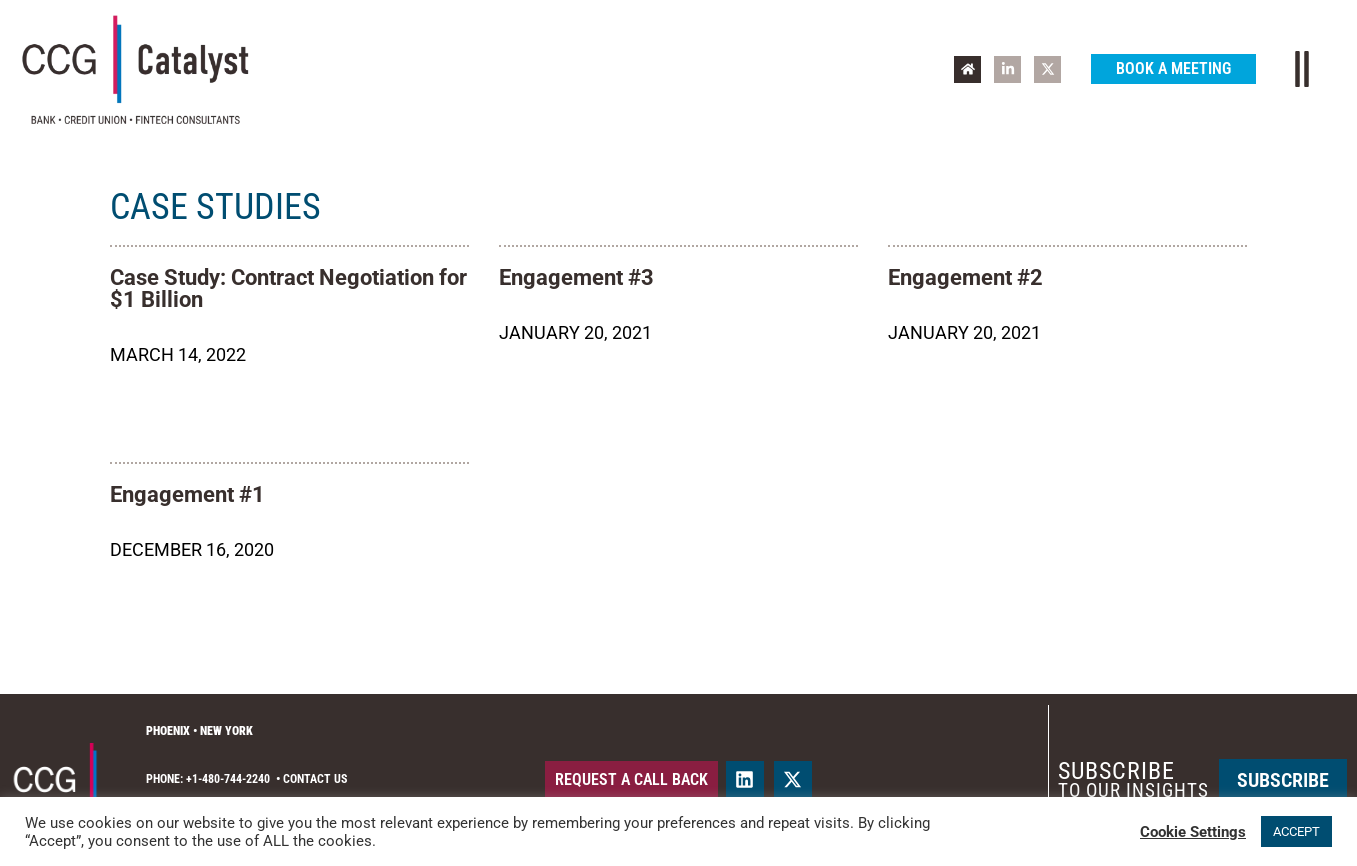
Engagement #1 (187, 494)
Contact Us (315, 779)
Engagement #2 (965, 277)
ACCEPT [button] (1296, 831)
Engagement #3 (576, 277)
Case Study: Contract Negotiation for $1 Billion (288, 288)
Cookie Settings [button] (1193, 832)
